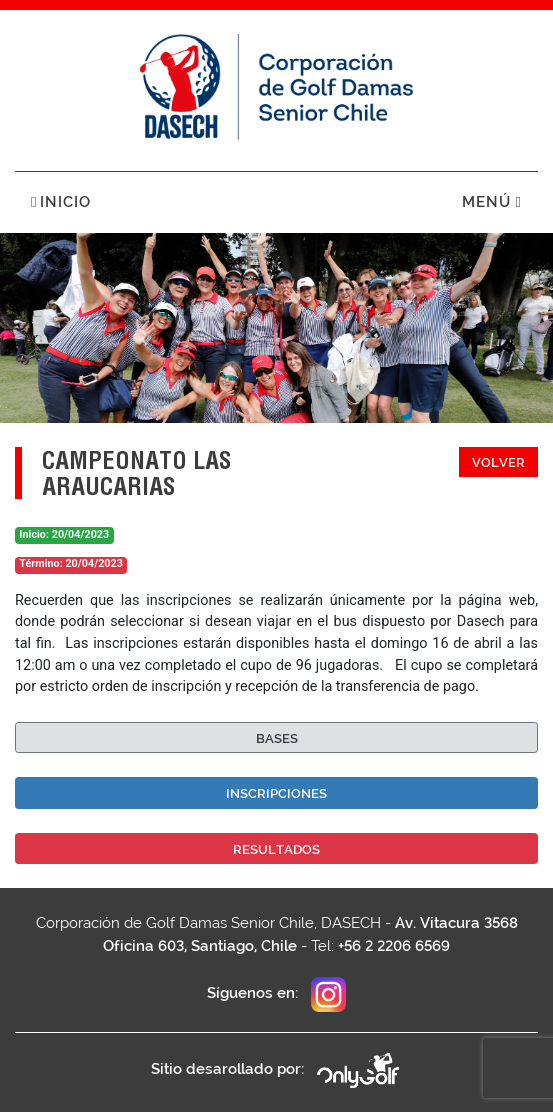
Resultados (276, 849)
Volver (498, 462)
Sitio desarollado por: (276, 1070)
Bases (277, 738)
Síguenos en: (276, 994)
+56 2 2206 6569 (394, 946)
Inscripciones (276, 793)
